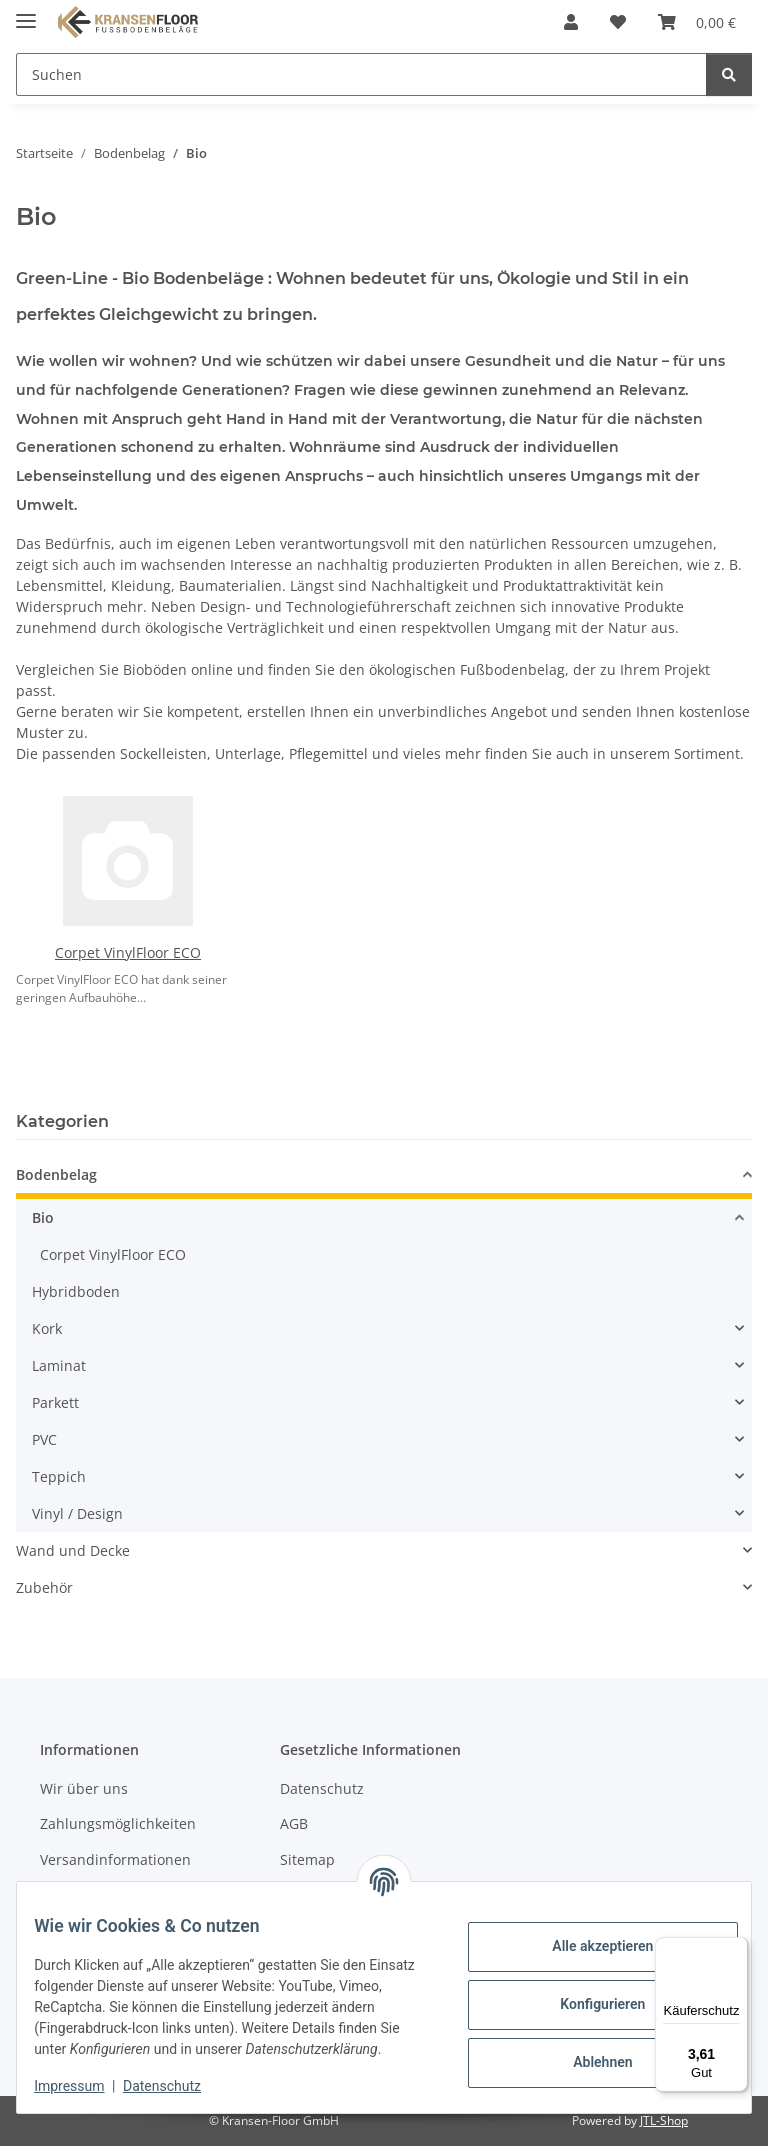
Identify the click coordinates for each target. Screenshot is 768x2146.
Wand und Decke (73, 1550)
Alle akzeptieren (587, 1936)
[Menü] (736, 1949)
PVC (44, 1439)
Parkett (55, 1402)
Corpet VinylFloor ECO (128, 952)
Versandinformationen (115, 1859)
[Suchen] (729, 74)
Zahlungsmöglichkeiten (118, 1823)
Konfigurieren (587, 1994)
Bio (43, 1217)
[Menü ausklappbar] (26, 12)
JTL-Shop (664, 2120)
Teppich (59, 1476)
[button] (571, 22)
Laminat (59, 1365)
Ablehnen (587, 2052)
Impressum (84, 2086)
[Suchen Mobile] (361, 74)
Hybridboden (76, 1291)
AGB (294, 1823)
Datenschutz (177, 2086)
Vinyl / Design (77, 1513)
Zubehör (44, 1587)
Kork (47, 1328)
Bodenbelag (56, 1174)
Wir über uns (84, 1788)
